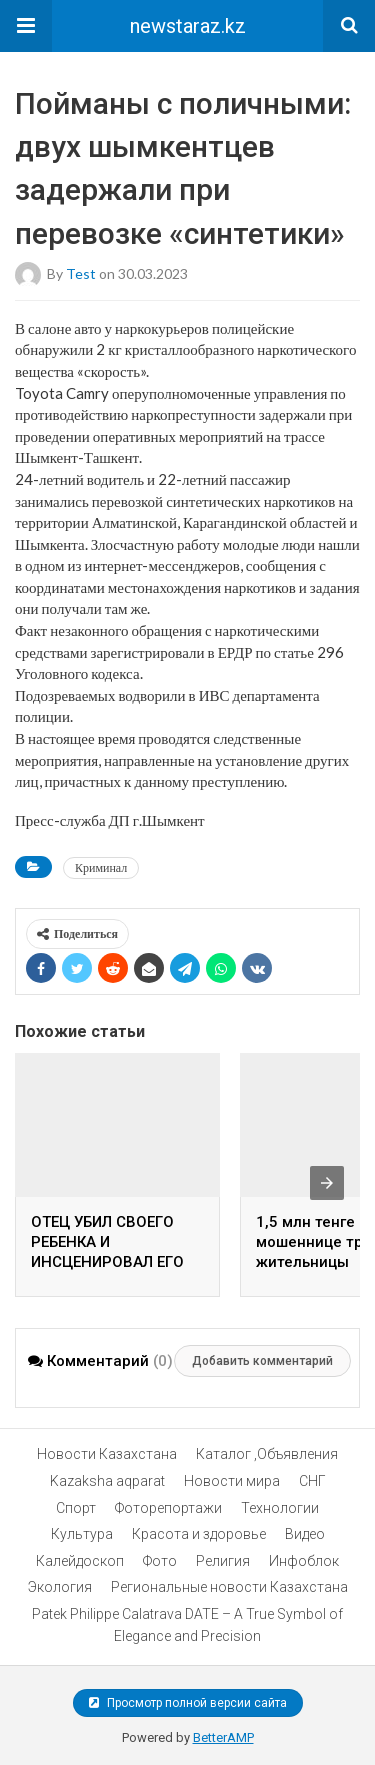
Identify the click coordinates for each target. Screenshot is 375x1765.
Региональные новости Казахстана (229, 1587)
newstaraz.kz (188, 26)
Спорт (76, 1508)
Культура (82, 1534)
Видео (305, 1534)
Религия (223, 1561)
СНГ (312, 1481)
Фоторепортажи (168, 1508)
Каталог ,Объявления (267, 1454)
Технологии (280, 1508)
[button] (26, 26)
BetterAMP (223, 1737)
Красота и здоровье (199, 1534)
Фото (160, 1561)
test (81, 272)
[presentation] (327, 1183)
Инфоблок (304, 1561)
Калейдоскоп (80, 1561)
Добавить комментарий (262, 1361)
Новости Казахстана (107, 1454)
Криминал (101, 867)
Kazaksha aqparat (107, 1481)
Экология (60, 1587)
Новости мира (232, 1481)
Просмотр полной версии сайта (188, 1703)
